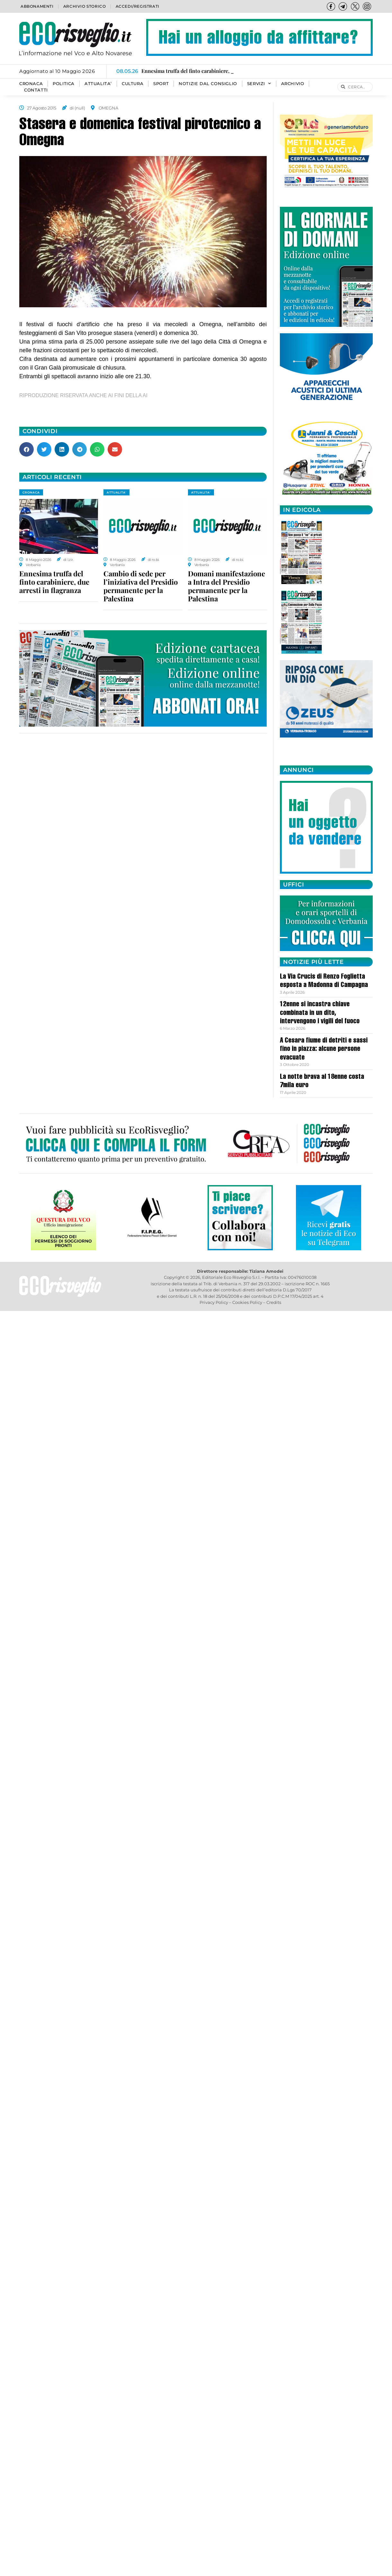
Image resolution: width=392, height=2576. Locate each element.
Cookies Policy (247, 1302)
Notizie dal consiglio (208, 83)
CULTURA (132, 83)
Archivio (292, 83)
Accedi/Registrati (137, 6)
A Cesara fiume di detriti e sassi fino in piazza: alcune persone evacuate (324, 1049)
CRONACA (31, 83)
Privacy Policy (214, 1302)
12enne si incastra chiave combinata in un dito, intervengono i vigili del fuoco (320, 1013)
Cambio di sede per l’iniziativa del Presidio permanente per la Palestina (140, 586)
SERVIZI (259, 84)
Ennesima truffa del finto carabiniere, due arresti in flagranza (54, 582)
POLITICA (64, 83)
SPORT (161, 83)
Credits (273, 1302)
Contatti (36, 90)
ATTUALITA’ (98, 83)
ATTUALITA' (116, 492)
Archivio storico (84, 6)
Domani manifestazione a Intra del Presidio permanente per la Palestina (226, 586)
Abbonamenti (37, 6)
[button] (26, 449)
